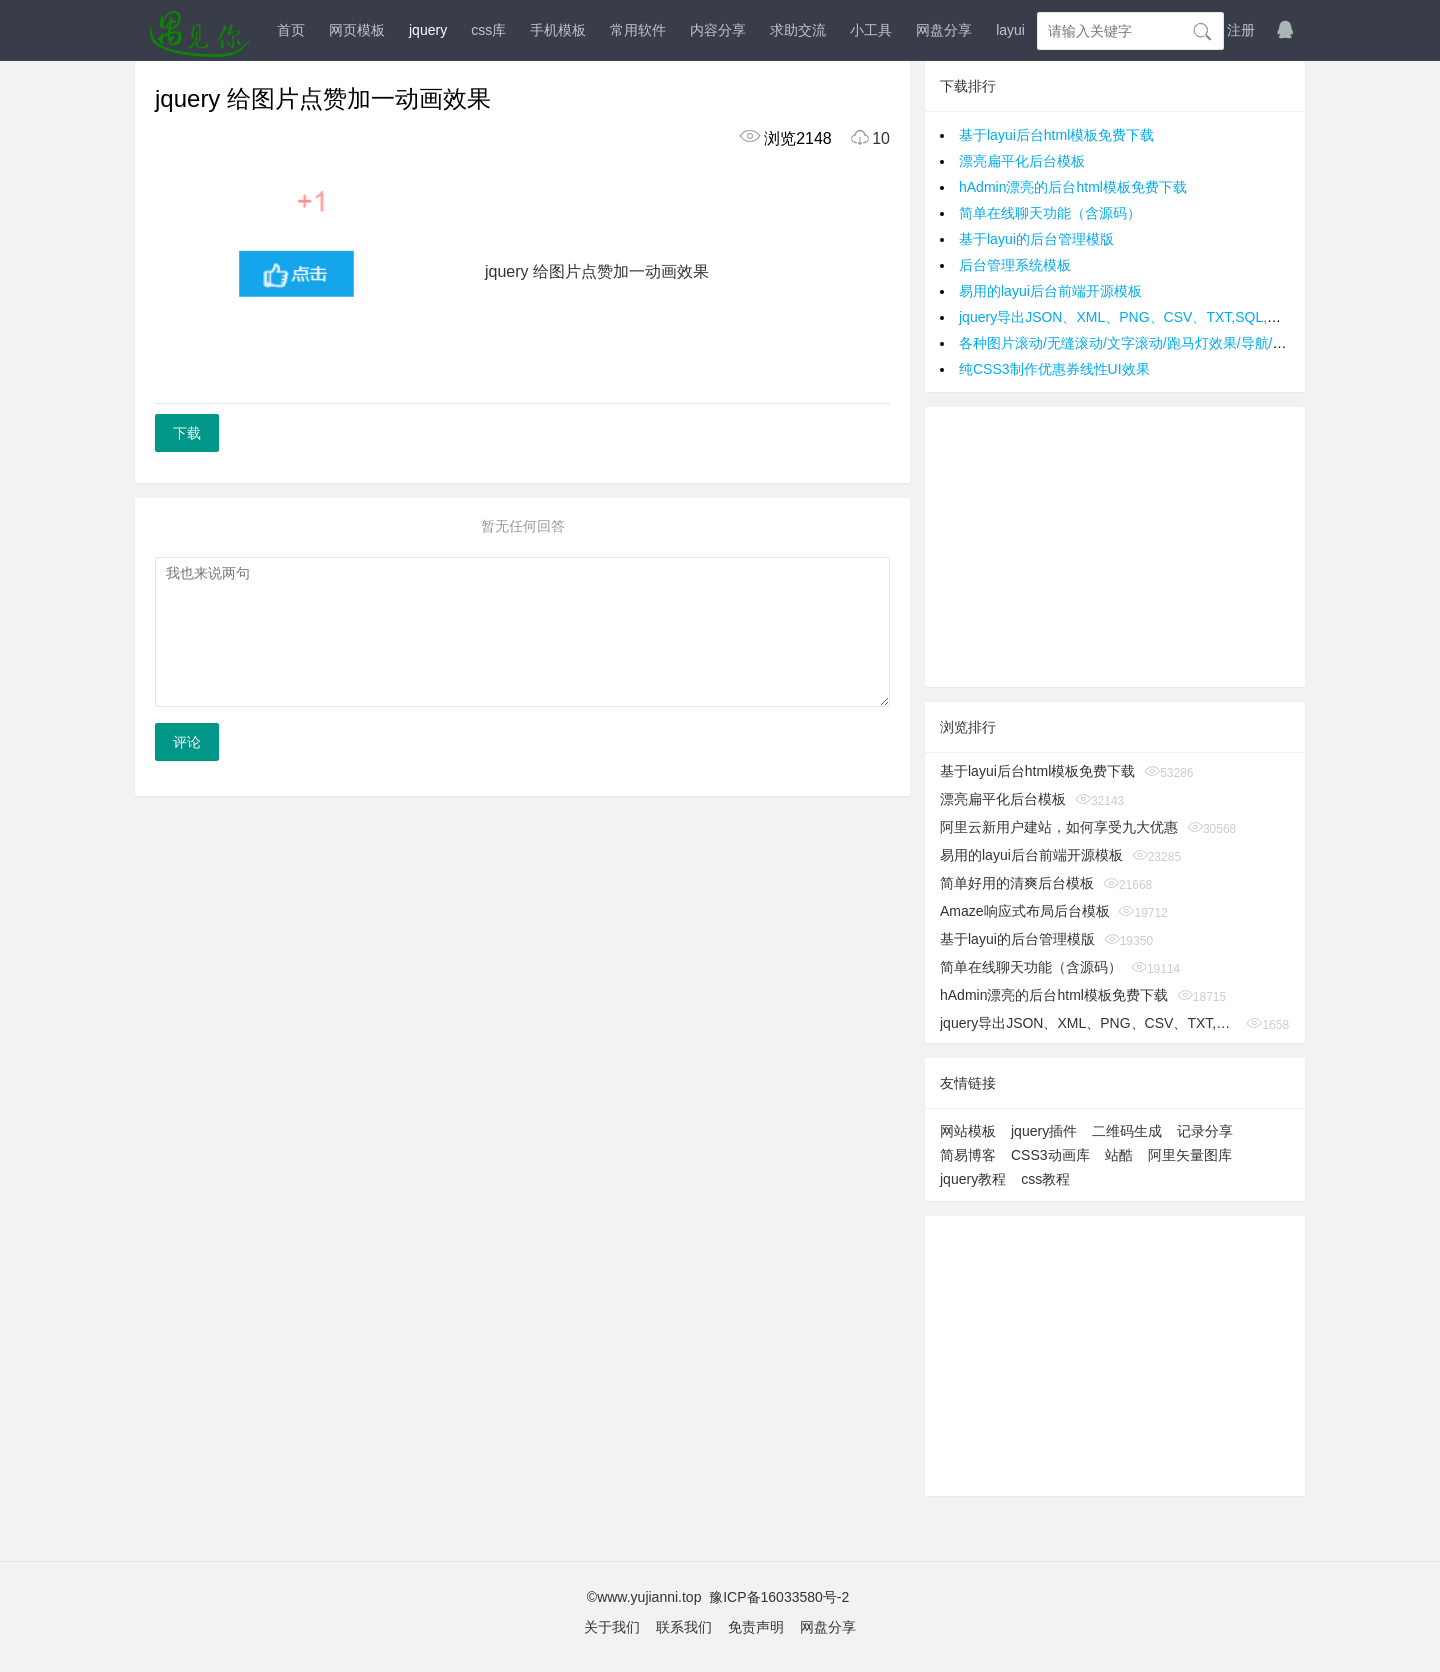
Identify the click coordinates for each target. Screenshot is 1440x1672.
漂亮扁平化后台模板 (1022, 161)
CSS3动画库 (1050, 1155)
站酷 (1119, 1155)
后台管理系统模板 (1015, 265)
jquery (428, 30)
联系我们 (684, 1627)
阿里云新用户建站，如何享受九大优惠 (1059, 827)
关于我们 (612, 1627)
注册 (1241, 30)
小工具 (871, 30)
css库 (488, 30)
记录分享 (1205, 1131)
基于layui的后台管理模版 (1036, 239)
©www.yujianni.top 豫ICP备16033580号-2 (720, 1597)
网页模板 (357, 30)
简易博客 (968, 1155)
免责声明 (756, 1627)
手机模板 (558, 30)
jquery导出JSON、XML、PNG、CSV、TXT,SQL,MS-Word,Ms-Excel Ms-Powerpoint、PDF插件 (1089, 1023)
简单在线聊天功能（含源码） (1050, 213)
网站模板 (968, 1131)
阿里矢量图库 (1190, 1155)
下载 (187, 433)
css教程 (1045, 1179)
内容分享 (718, 30)
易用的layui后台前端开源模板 (1050, 291)
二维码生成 (1127, 1131)
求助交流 (798, 30)
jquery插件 (1044, 1131)
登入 (1193, 30)
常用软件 (638, 30)
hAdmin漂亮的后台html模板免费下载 (1073, 187)
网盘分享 (944, 30)
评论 (187, 742)
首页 (291, 30)
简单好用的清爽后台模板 (1017, 883)
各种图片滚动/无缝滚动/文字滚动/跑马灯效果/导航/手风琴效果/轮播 (1166, 343)
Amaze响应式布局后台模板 (1025, 911)
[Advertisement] (1115, 547)
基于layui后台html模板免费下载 (1056, 135)
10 (863, 138)
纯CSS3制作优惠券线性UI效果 (1054, 369)
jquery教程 (973, 1179)
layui (1010, 30)
